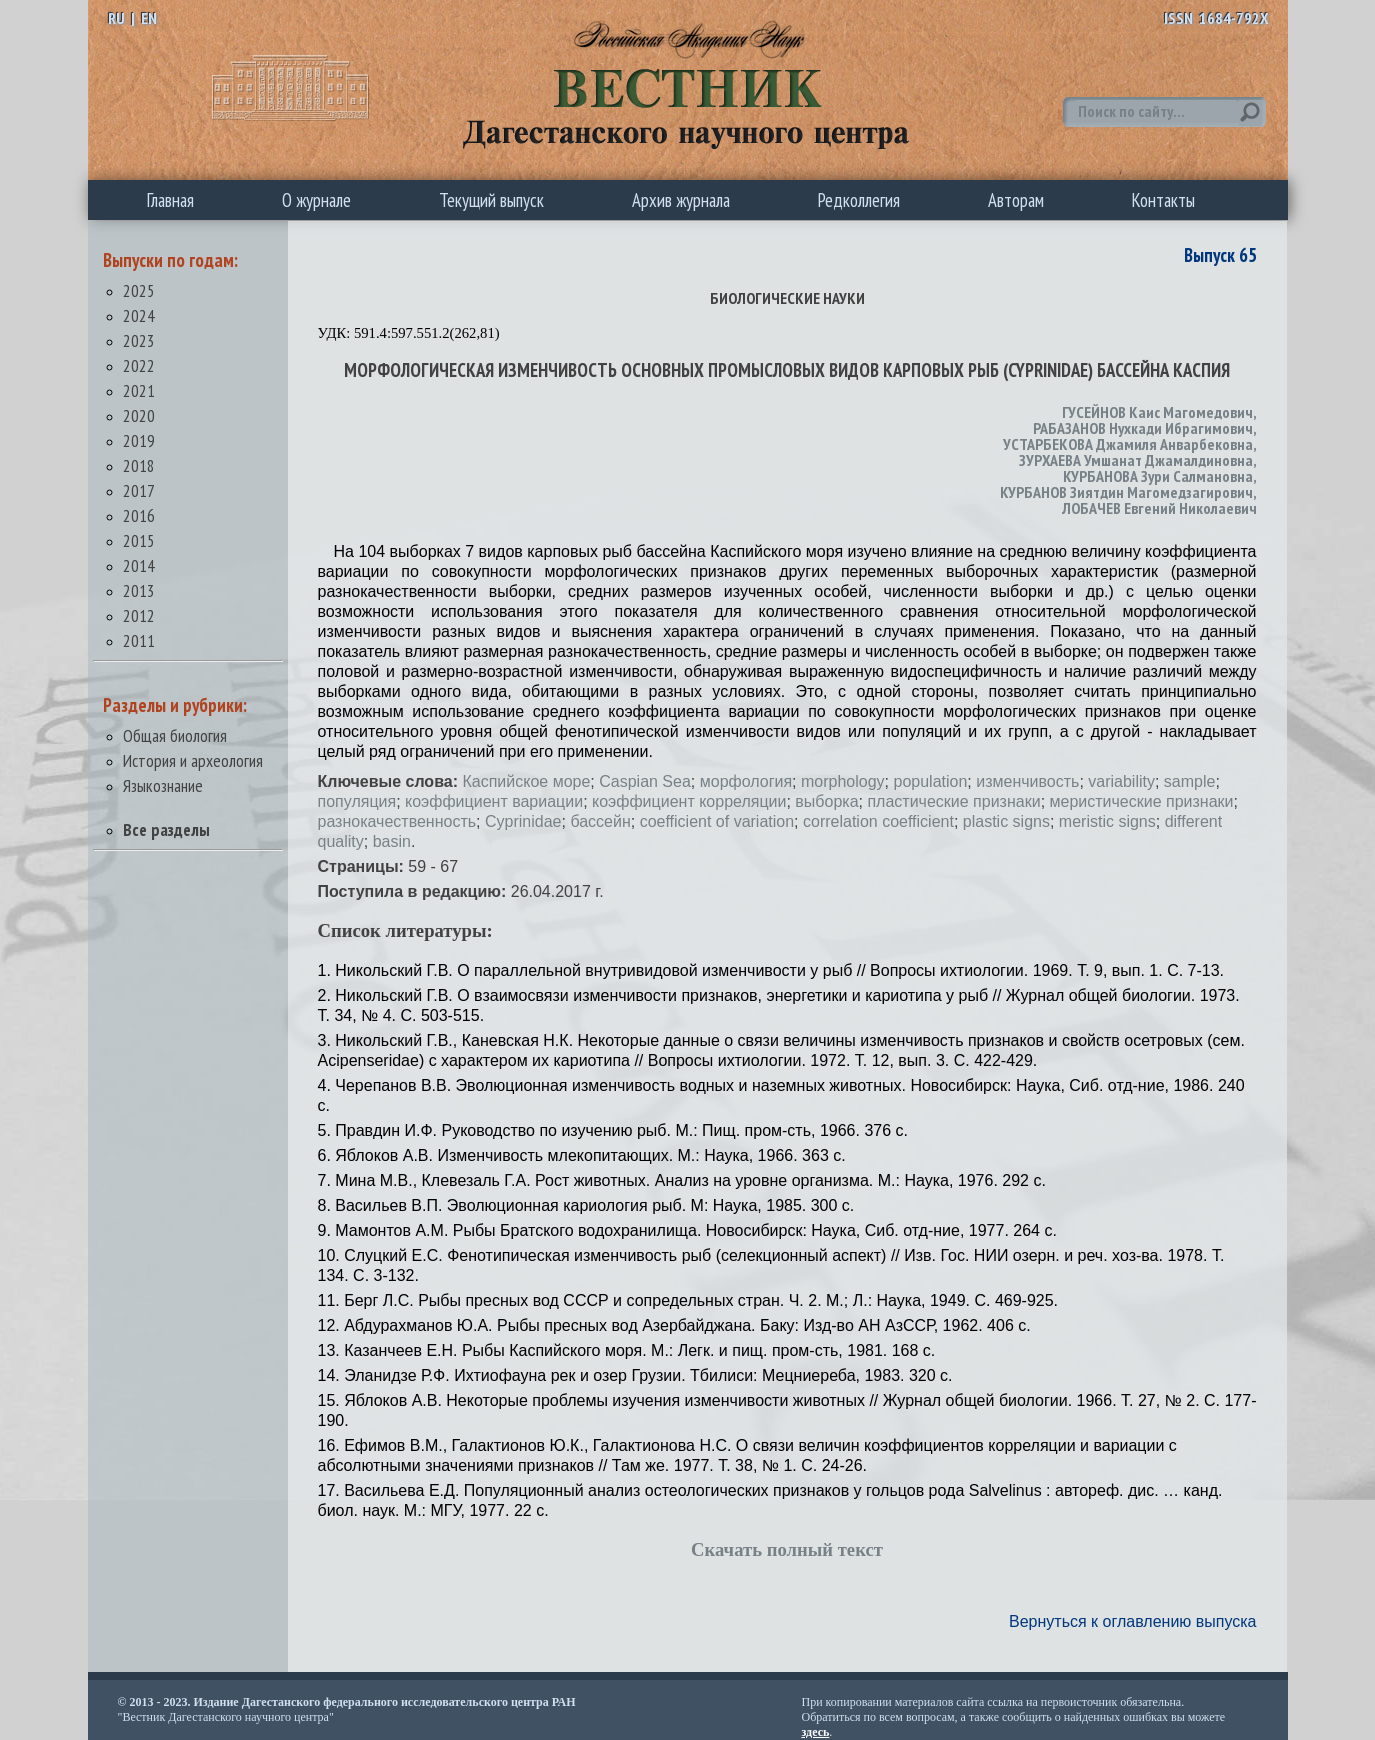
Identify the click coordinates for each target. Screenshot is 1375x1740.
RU (116, 18)
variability (1121, 781)
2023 (139, 340)
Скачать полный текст (787, 1549)
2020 (139, 415)
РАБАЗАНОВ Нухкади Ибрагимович (1143, 428)
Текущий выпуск (491, 200)
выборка (826, 801)
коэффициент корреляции (689, 801)
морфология (746, 781)
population (930, 781)
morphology (843, 781)
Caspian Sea (645, 781)
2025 (139, 290)
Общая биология (175, 735)
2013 (139, 590)
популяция (357, 801)
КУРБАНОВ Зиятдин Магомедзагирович (1126, 492)
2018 (139, 465)
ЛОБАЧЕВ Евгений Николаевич (1159, 508)
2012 (139, 615)
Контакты (1163, 200)
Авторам (1016, 200)
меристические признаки (1142, 801)
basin (392, 841)
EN (149, 18)
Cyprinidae (523, 821)
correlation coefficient (878, 821)
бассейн (600, 821)
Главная (170, 200)
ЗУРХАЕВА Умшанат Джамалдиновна (1136, 460)
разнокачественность (397, 821)
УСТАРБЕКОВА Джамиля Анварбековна (1128, 444)
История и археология (193, 760)
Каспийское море (526, 781)
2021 (139, 390)
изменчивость (1027, 781)
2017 (139, 490)
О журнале (316, 200)
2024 (139, 315)
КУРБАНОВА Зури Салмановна (1158, 476)
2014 (139, 565)
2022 (139, 365)
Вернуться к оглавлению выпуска (1132, 1621)
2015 (139, 540)
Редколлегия (859, 200)
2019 (139, 440)
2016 (139, 515)
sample (1190, 781)
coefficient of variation (717, 821)
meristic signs (1107, 821)
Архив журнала (681, 200)
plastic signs (1006, 821)
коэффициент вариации (494, 801)
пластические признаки (953, 801)
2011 (139, 640)
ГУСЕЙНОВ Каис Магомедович (1157, 412)
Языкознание (163, 785)
